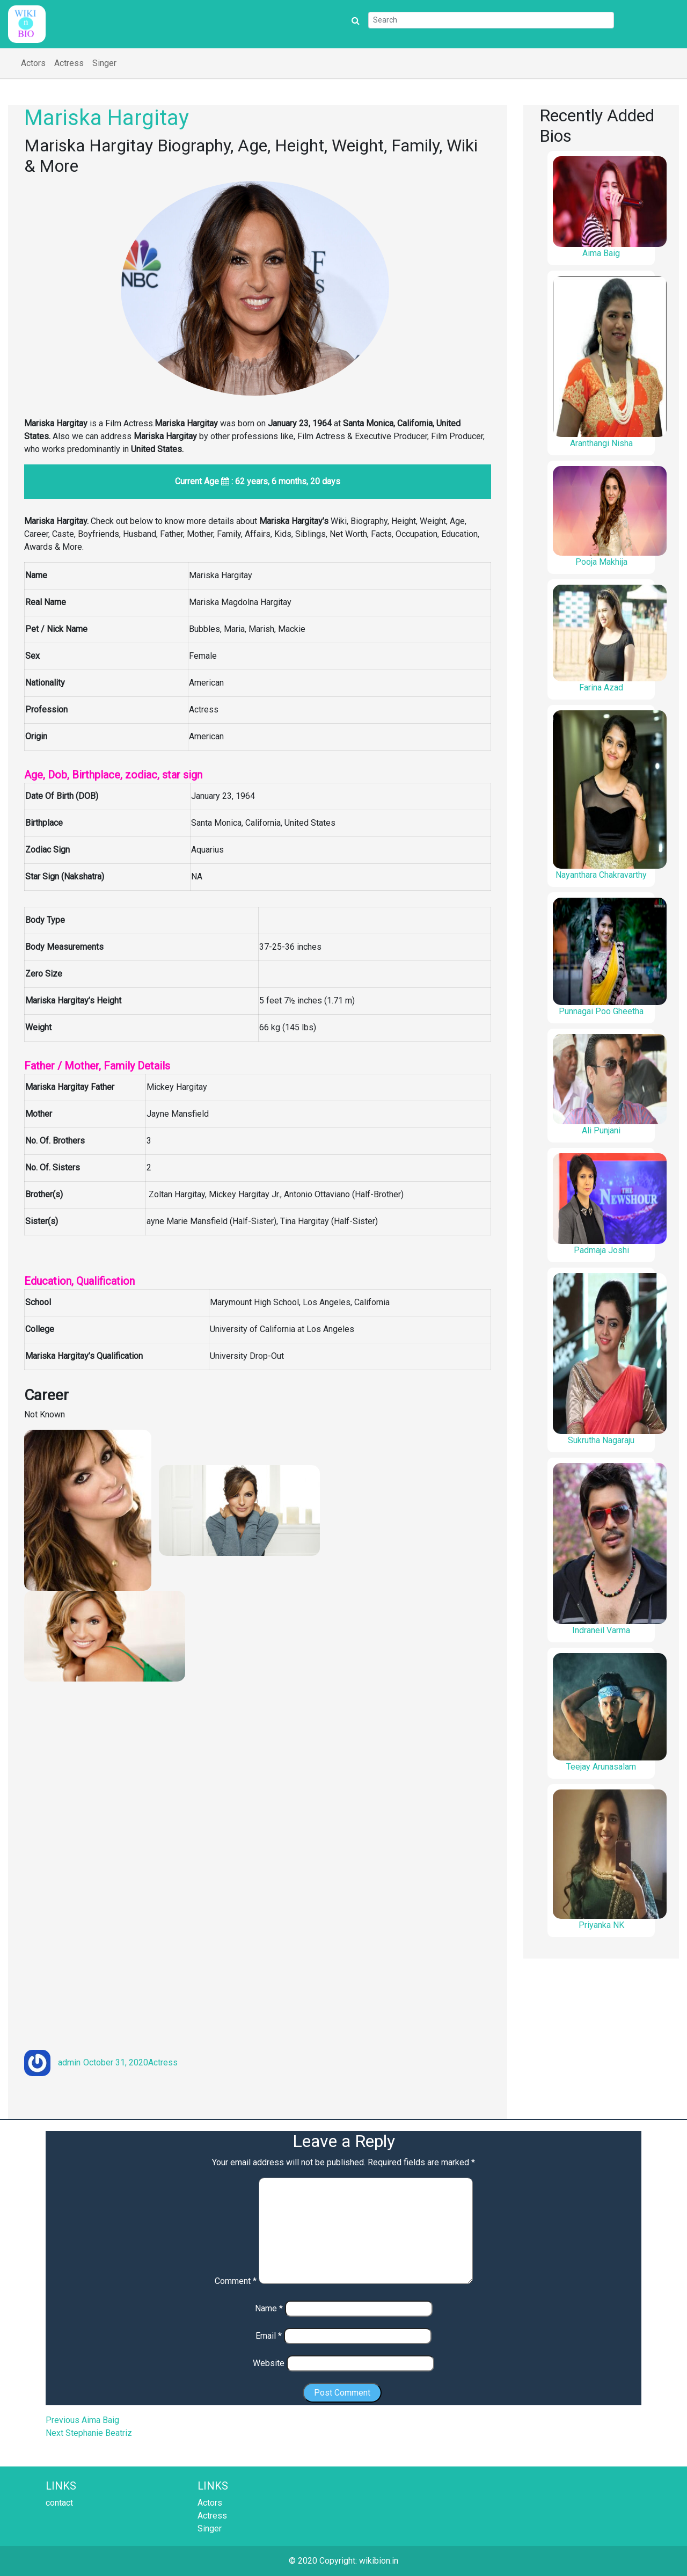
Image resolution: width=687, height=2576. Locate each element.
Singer (104, 63)
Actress (69, 63)
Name (269, 2308)
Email (268, 2336)
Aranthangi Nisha (601, 443)
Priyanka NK (601, 1925)
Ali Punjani (601, 1130)
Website (268, 2363)
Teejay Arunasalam (601, 1767)
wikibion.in (378, 2561)
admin (69, 2062)
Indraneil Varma (601, 1630)
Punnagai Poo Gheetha (601, 1011)
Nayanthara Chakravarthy (601, 875)
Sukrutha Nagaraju (601, 1440)
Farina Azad (601, 687)
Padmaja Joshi (601, 1250)
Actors (33, 63)
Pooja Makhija (601, 562)
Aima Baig (601, 253)
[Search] (491, 20)
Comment (236, 2281)
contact (59, 2503)
